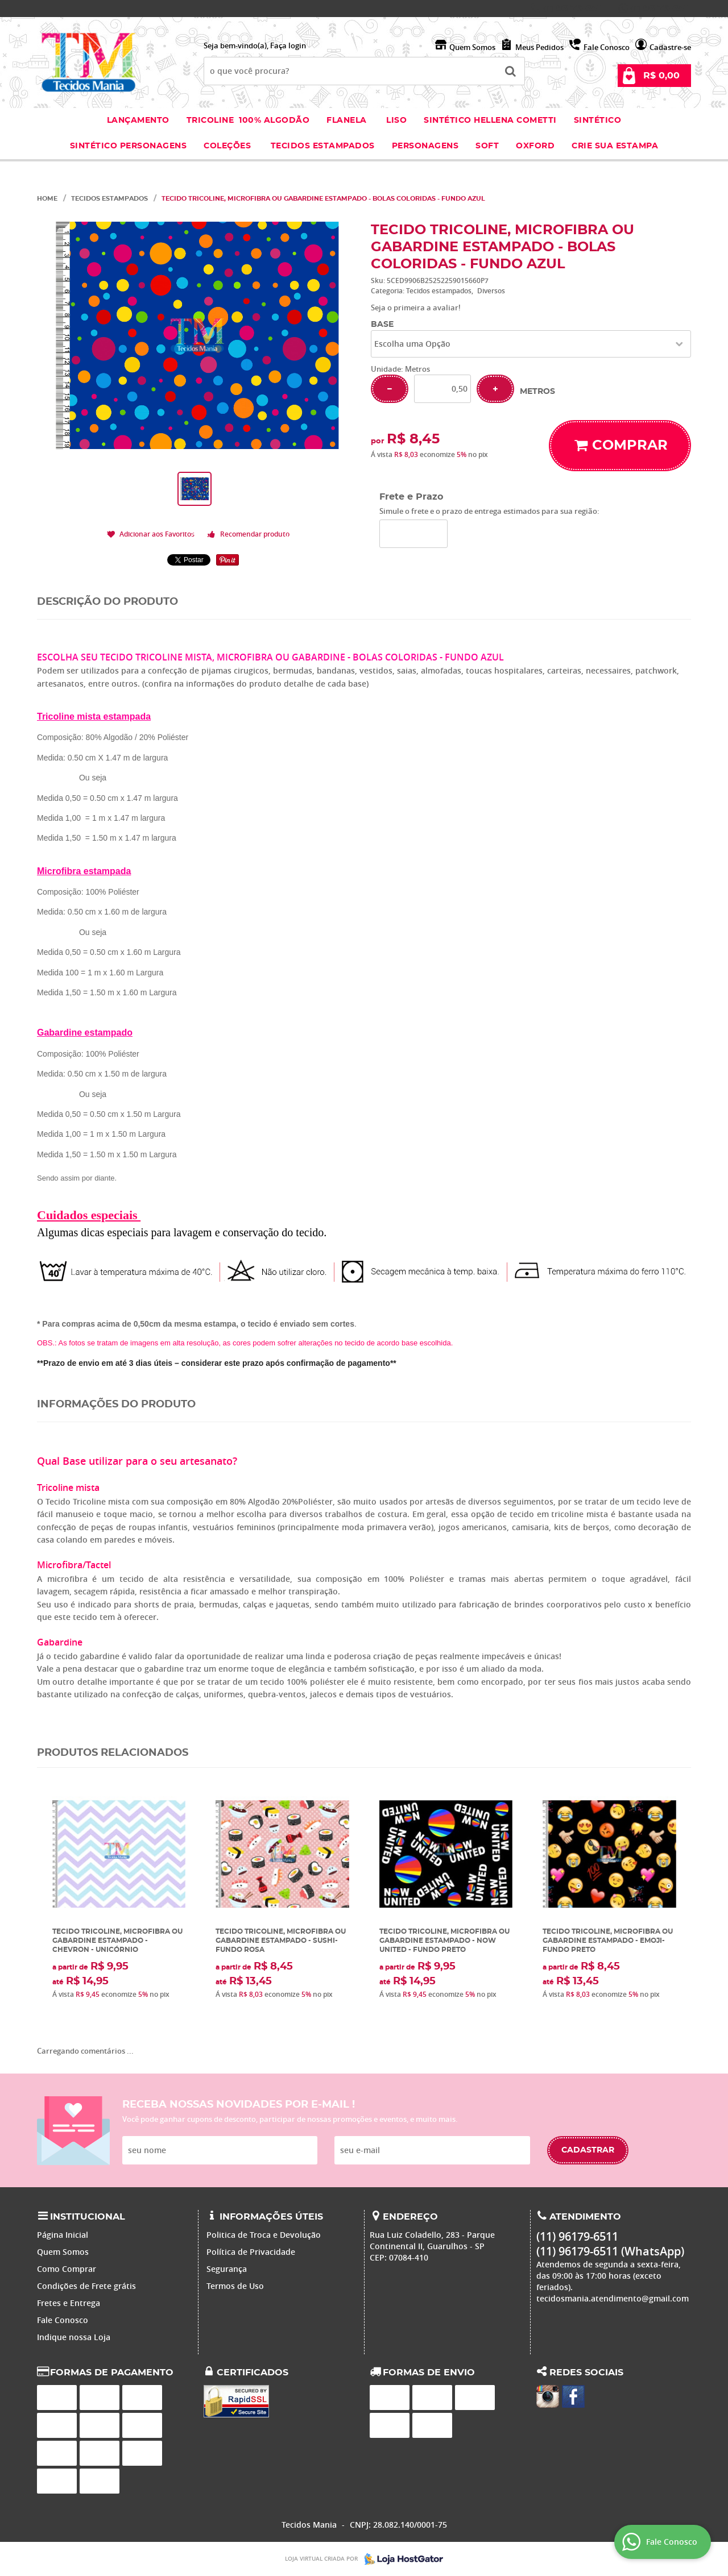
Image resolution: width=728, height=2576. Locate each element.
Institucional (87, 2216)
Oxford (535, 146)
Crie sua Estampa (615, 146)
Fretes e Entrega (68, 2302)
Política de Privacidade (250, 2251)
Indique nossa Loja (73, 2337)
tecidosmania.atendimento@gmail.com (612, 2298)
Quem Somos (472, 47)
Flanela (346, 120)
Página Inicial (62, 2234)
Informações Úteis (271, 2216)
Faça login (288, 45)
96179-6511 (573, 8)
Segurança (226, 2268)
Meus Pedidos (539, 47)
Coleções (229, 146)
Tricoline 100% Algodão (248, 120)
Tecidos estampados (323, 146)
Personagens (425, 146)
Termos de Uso (235, 2285)
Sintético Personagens (128, 146)
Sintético (598, 120)
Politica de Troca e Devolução (263, 2234)
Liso (395, 120)
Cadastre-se (670, 47)
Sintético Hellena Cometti (490, 120)
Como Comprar (66, 2268)
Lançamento (138, 120)
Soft (487, 146)
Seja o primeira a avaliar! (416, 307)
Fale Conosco (607, 47)
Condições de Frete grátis (86, 2285)
